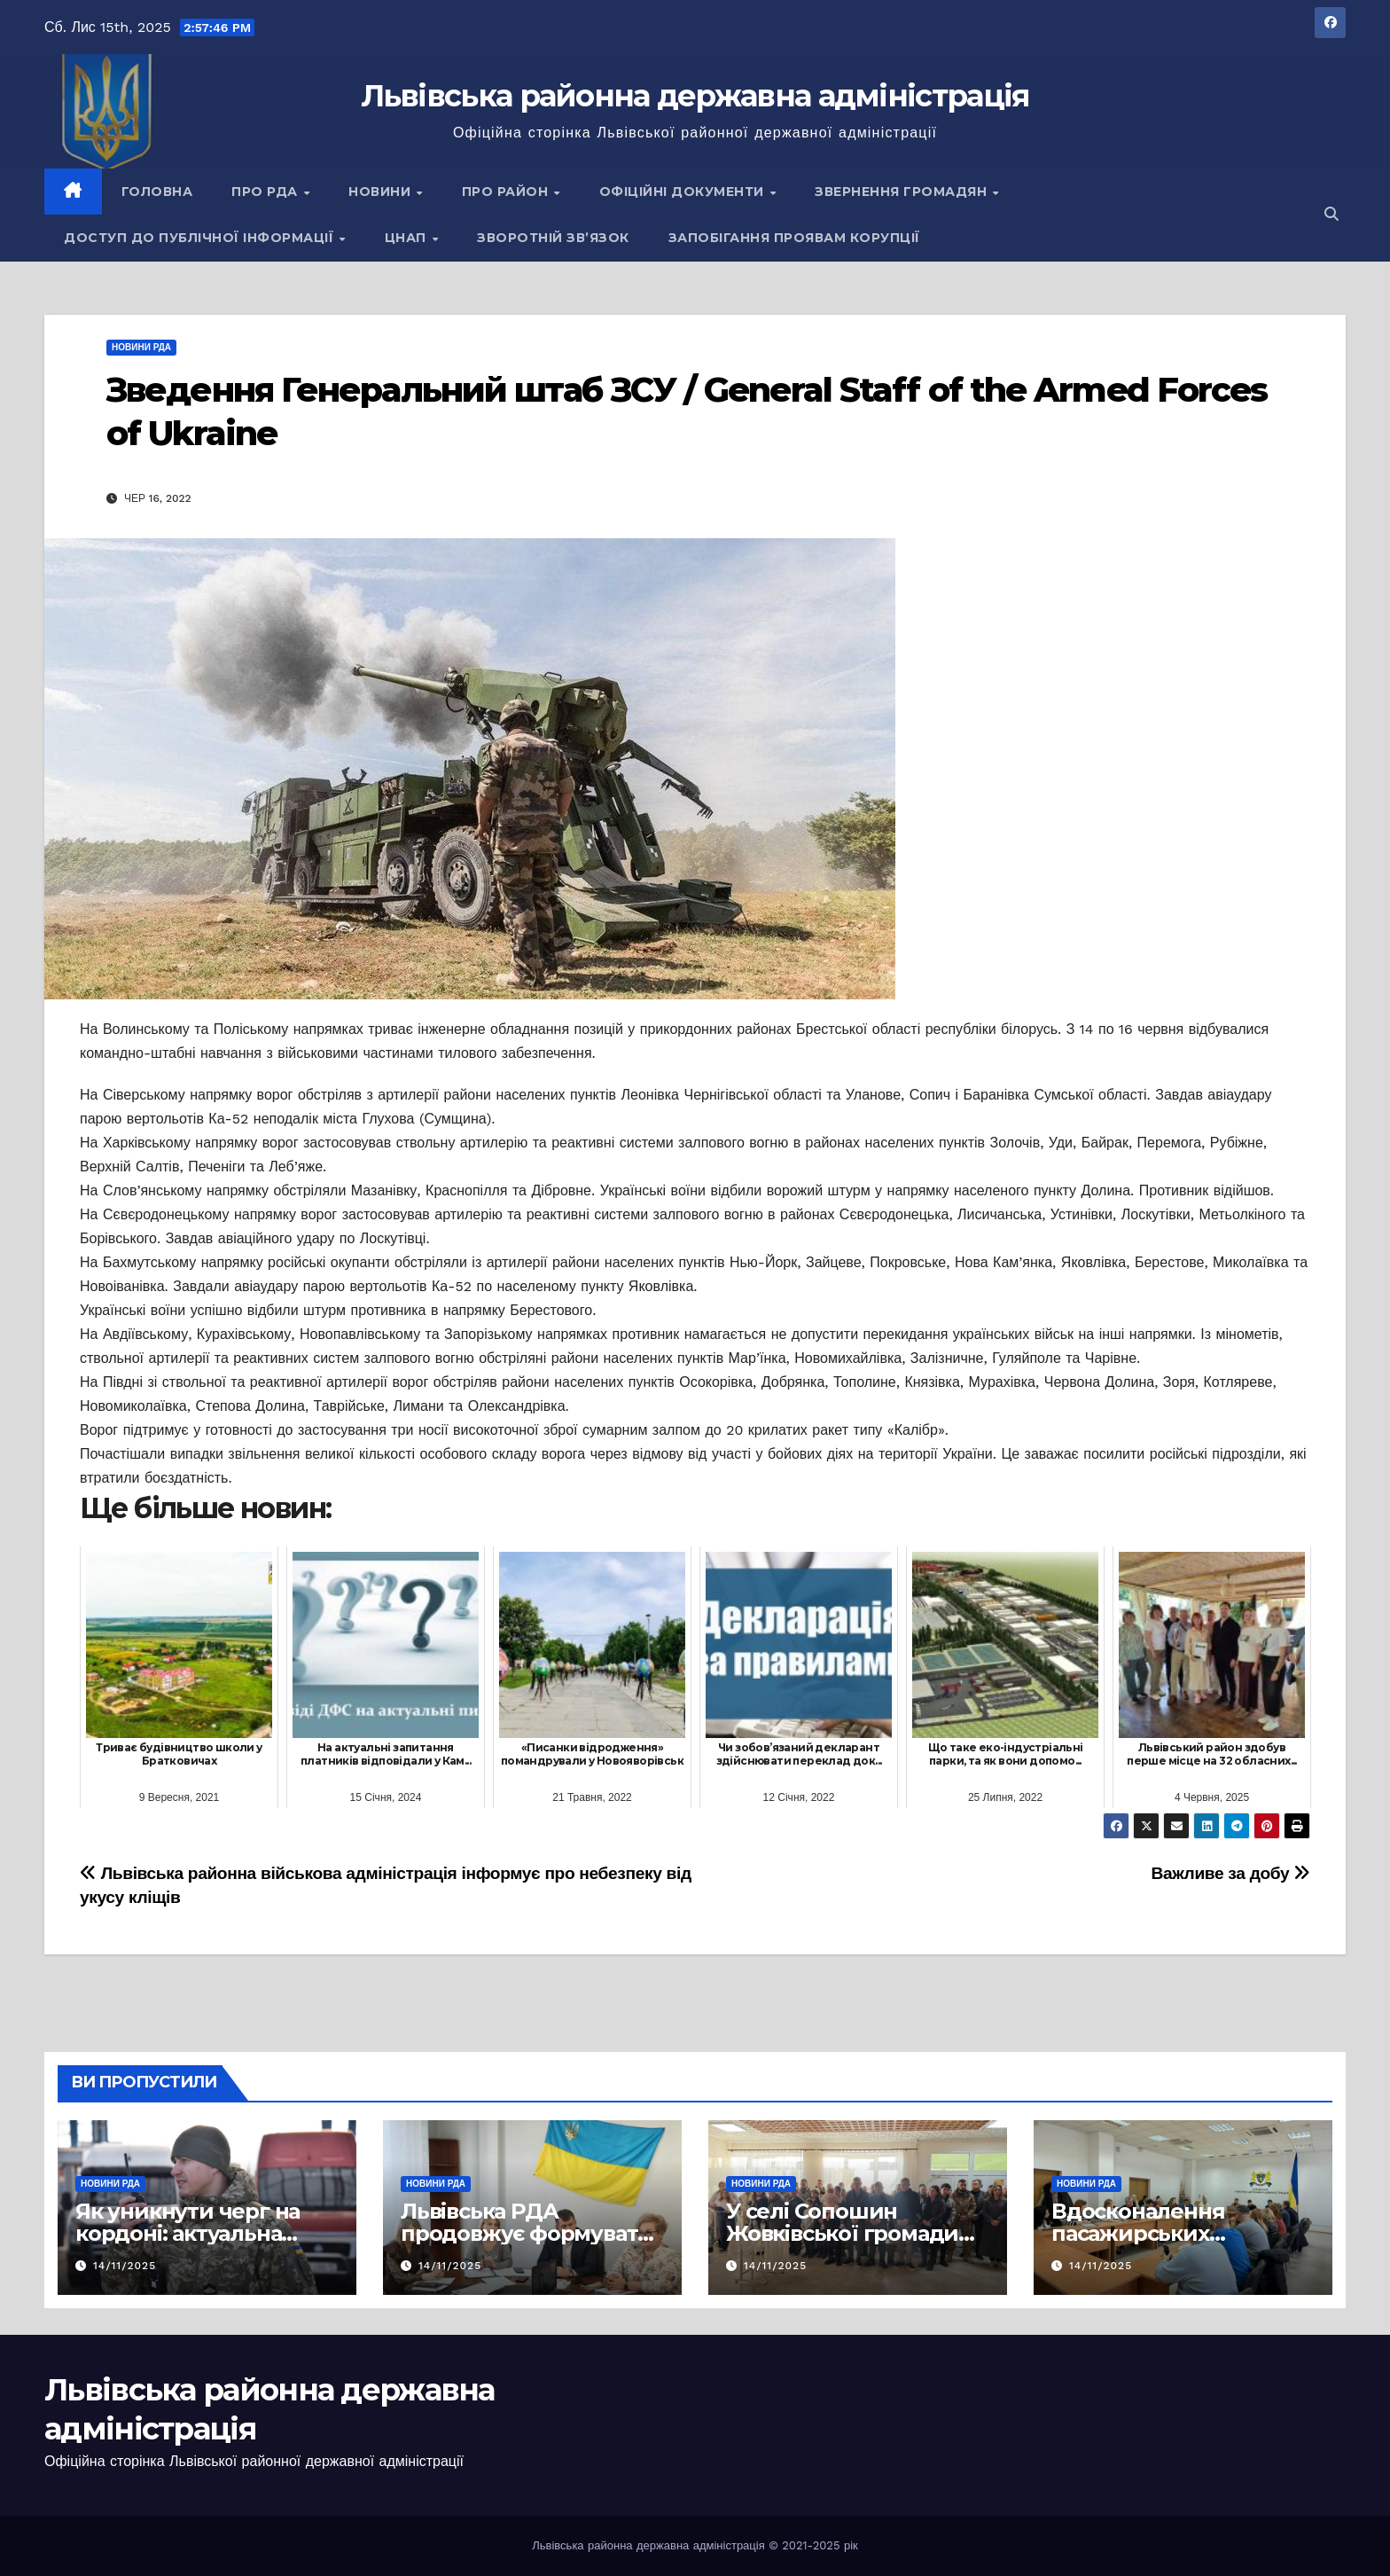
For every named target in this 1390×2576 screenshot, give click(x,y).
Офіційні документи (684, 192)
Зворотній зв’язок (553, 238)
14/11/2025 (124, 2265)
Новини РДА (141, 347)
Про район (507, 192)
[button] (1331, 214)
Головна (157, 192)
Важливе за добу (1231, 1873)
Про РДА (266, 192)
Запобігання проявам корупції (794, 238)
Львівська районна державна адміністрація (695, 95)
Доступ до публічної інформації (201, 238)
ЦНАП (408, 238)
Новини (381, 192)
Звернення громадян (903, 192)
